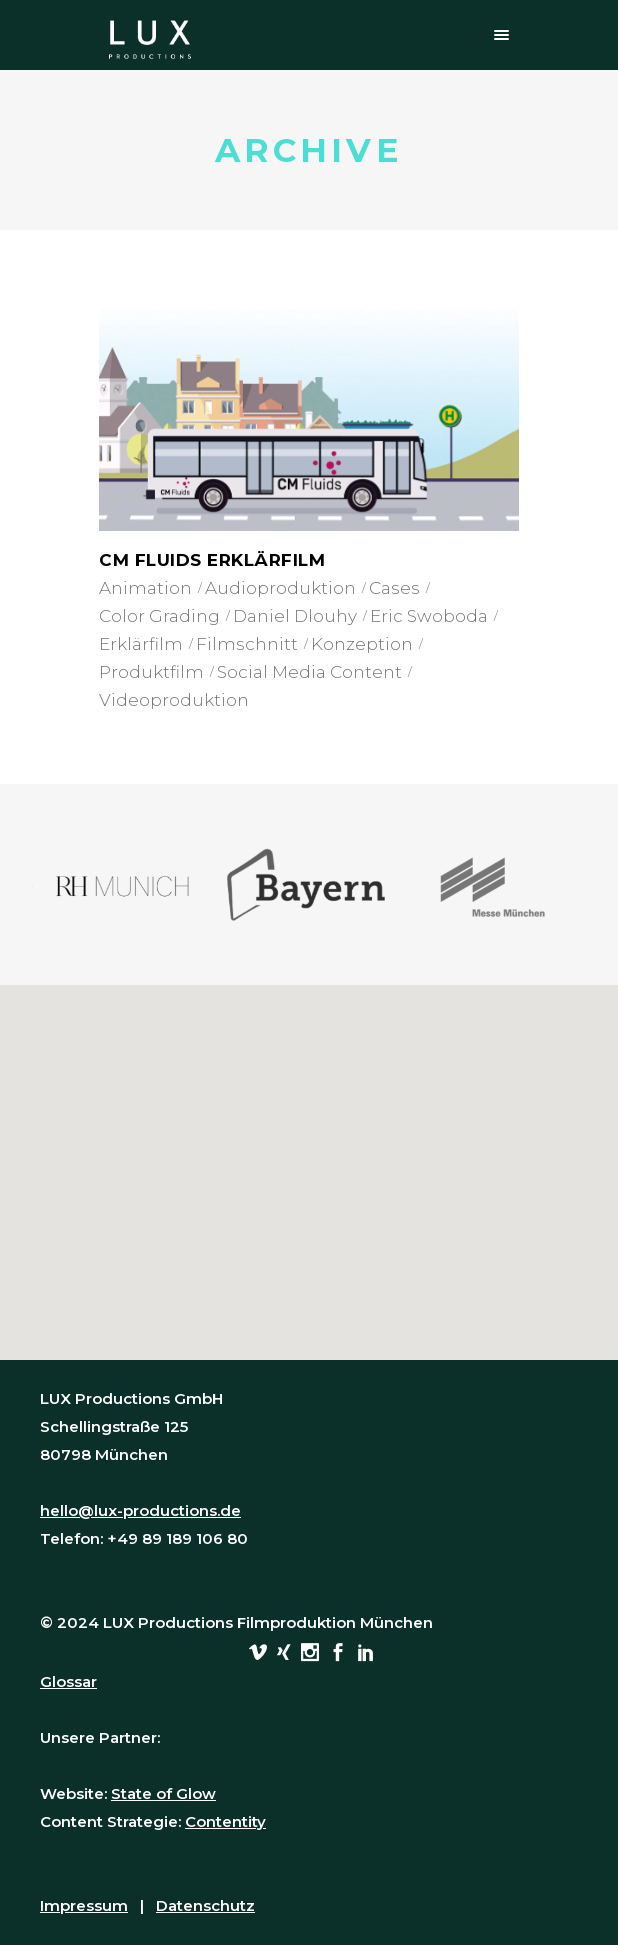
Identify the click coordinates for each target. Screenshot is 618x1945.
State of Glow (163, 1793)
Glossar (68, 1681)
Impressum (84, 1905)
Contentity (225, 1821)
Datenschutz (205, 1905)
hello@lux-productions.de (140, 1510)
